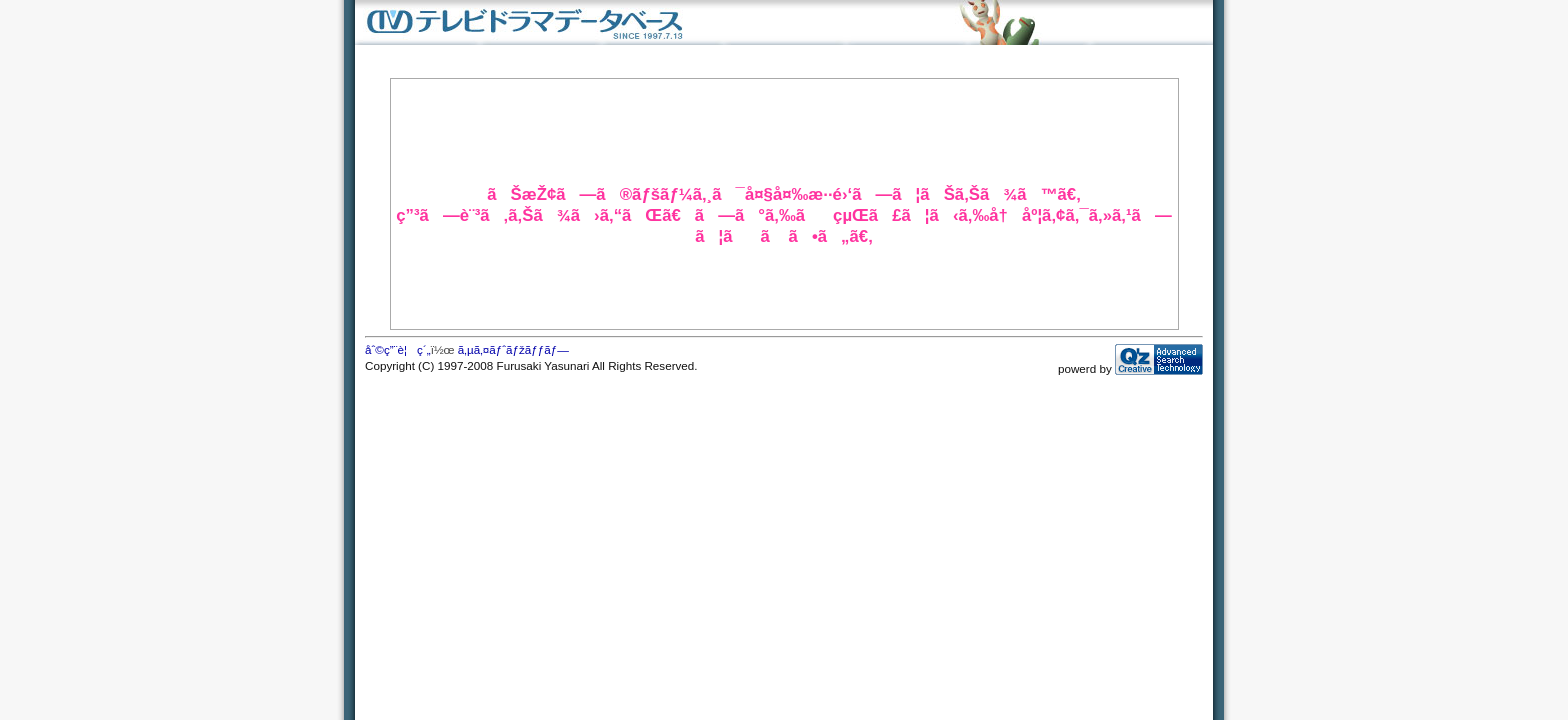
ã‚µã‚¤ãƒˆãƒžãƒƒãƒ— (513, 349)
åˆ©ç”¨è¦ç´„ (398, 349)
